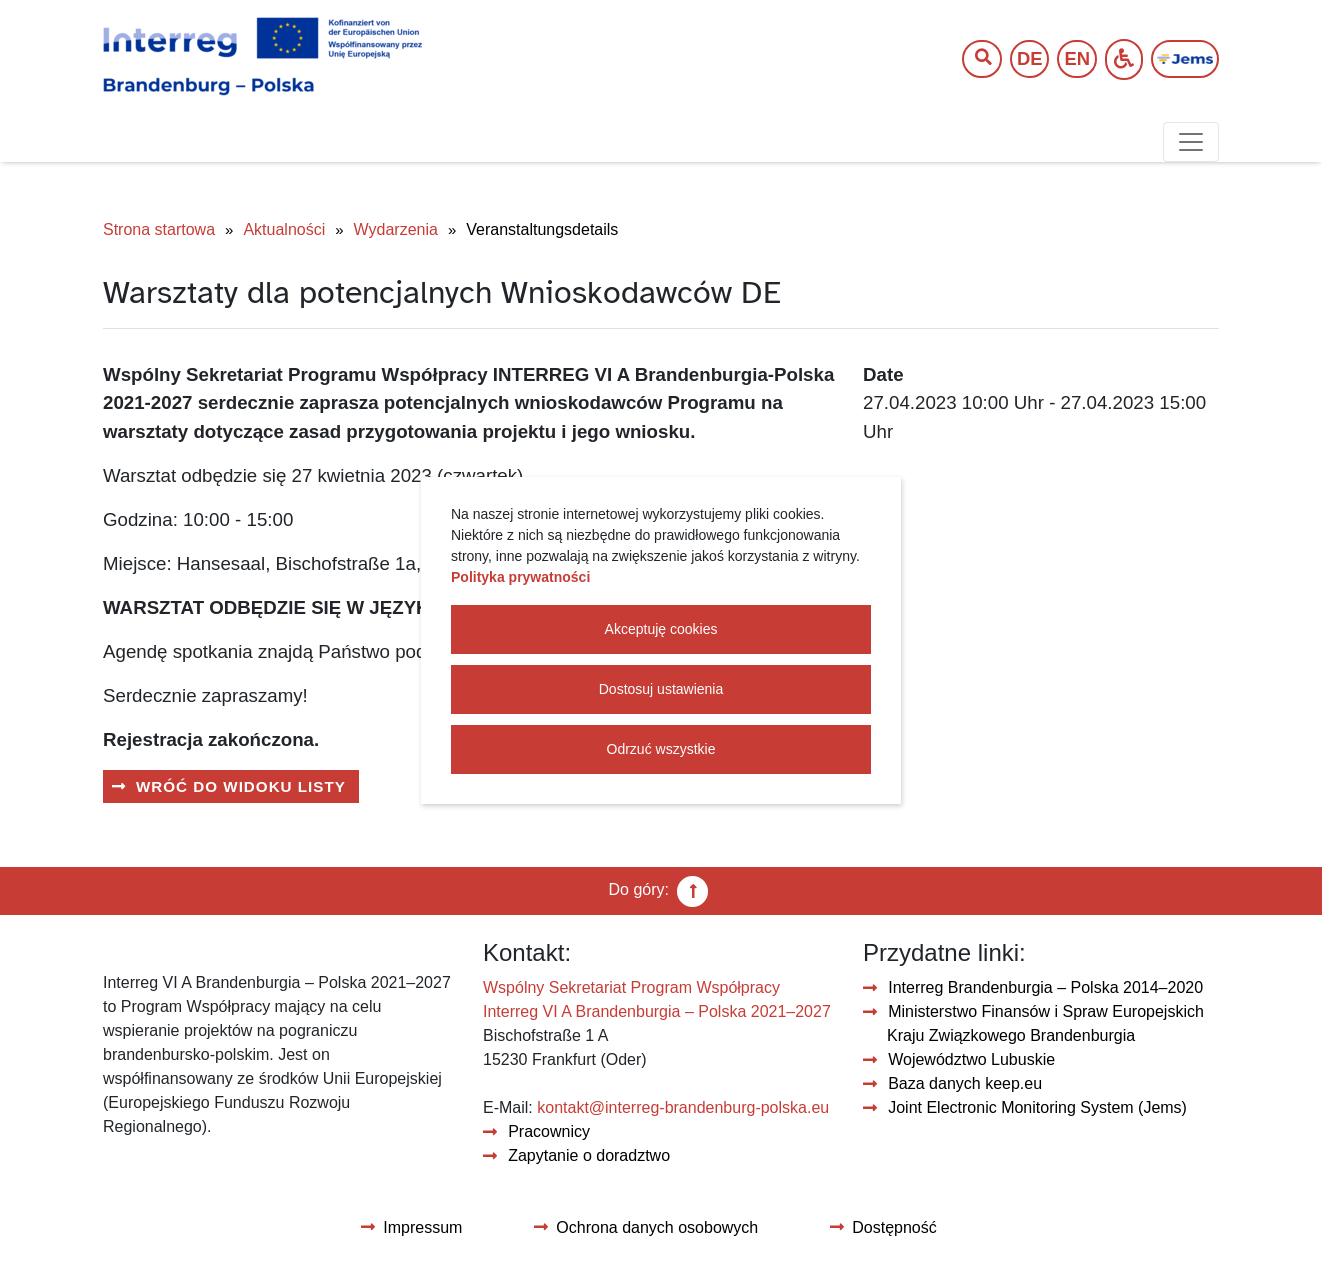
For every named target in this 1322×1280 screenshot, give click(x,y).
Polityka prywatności (520, 577)
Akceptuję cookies (661, 629)
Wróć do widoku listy (241, 786)
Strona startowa (159, 229)
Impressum (422, 1227)
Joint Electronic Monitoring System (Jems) (1037, 1107)
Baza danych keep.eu (965, 1083)
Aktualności (284, 229)
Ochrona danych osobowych (657, 1227)
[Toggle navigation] (1191, 142)
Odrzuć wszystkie (661, 749)
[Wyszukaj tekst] (972, 59)
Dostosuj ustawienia (661, 689)
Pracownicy (549, 1131)
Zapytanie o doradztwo (589, 1155)
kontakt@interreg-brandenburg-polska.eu (683, 1107)
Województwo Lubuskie (971, 1059)
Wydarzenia (396, 229)
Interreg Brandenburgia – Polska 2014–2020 (1045, 987)
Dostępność (894, 1227)
